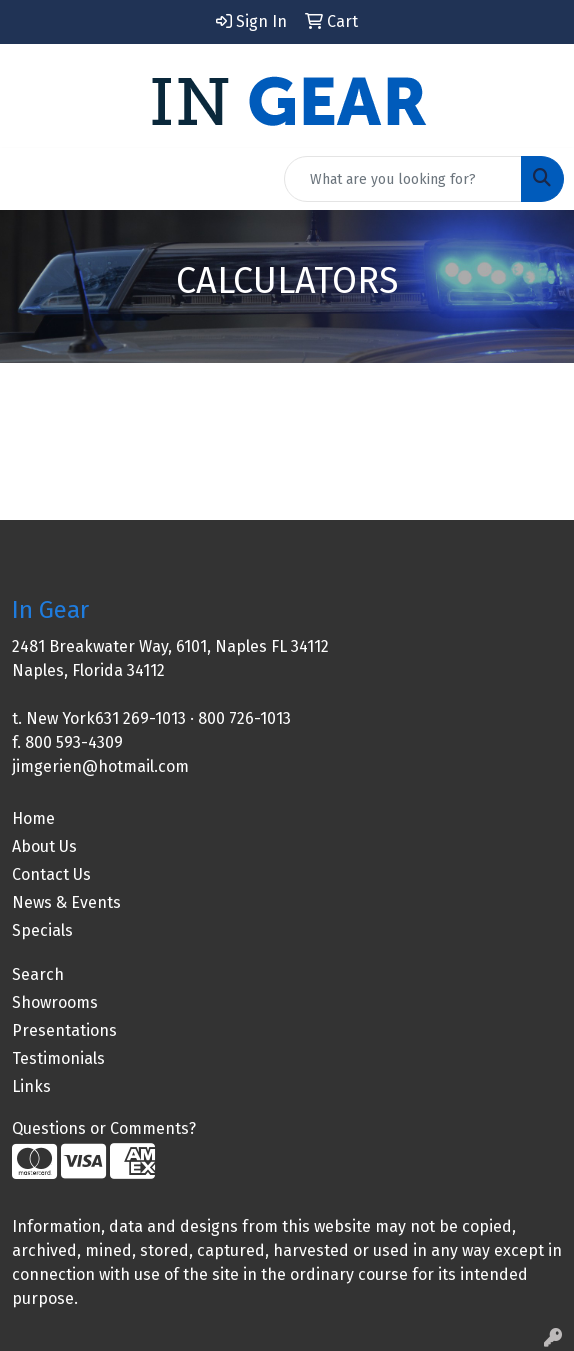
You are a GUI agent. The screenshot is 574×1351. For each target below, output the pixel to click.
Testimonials (58, 1058)
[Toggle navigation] (31, 179)
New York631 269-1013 (106, 718)
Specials (42, 930)
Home (33, 818)
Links (31, 1086)
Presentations (64, 1030)
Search (38, 974)
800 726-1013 (244, 718)
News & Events (66, 902)
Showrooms (55, 1002)
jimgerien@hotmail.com (100, 766)
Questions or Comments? (104, 1128)
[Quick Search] (403, 179)
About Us (44, 846)
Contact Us (51, 874)
